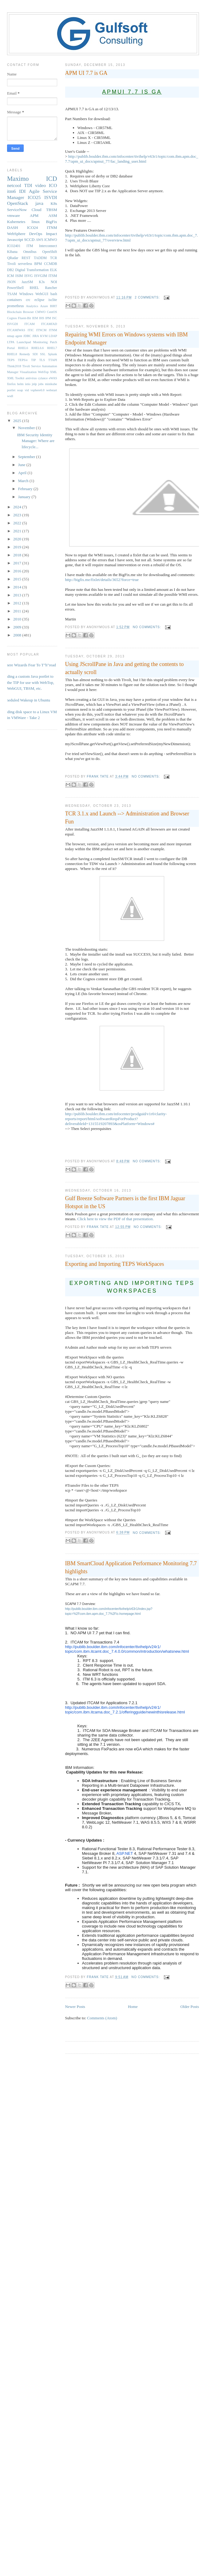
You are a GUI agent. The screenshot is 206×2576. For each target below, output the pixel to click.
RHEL (34, 288)
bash (53, 294)
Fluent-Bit (24, 318)
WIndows (26, 294)
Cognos (12, 318)
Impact (51, 233)
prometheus (15, 306)
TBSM (51, 209)
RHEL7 (52, 348)
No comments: (147, 627)
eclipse (39, 300)
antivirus (31, 378)
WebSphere (16, 233)
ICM (10, 276)
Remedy (24, 354)
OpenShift (49, 252)
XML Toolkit (15, 378)
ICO (53, 185)
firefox (11, 384)
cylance (43, 378)
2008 (17, 635)
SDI (35, 354)
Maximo (18, 178)
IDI (22, 191)
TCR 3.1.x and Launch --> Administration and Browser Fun (127, 817)
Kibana (12, 252)
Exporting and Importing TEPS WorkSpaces (114, 1264)
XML (53, 372)
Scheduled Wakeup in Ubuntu (26, 700)
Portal (11, 348)
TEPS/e (23, 360)
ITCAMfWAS (16, 330)
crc (28, 300)
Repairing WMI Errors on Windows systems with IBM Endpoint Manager (126, 338)
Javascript (15, 239)
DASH (12, 227)
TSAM (12, 294)
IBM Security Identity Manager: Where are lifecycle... (35, 441)
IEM (35, 318)
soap (20, 390)
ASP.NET (125, 1853)
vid (27, 390)
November (27, 427)
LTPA (10, 342)
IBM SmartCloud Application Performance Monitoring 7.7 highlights (131, 1567)
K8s (54, 203)
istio (27, 384)
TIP (33, 360)
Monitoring (40, 342)
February (26, 488)
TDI (28, 185)
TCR (53, 258)
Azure (44, 306)
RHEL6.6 (37, 348)
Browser (28, 312)
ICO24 (32, 227)
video (40, 185)
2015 (17, 579)
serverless (25, 264)
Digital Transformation (32, 270)
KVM (43, 336)
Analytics (32, 306)
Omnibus (30, 252)
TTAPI (52, 360)
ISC (54, 318)
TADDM (40, 258)
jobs (40, 384)
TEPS (10, 360)
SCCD (29, 239)
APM (34, 215)
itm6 (11, 191)
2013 (17, 595)
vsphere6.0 (37, 390)
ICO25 (34, 197)
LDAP (53, 336)
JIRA (35, 336)
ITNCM (41, 330)
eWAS (53, 378)
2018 (17, 555)
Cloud (37, 209)
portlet (11, 390)
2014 (17, 587)
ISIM (19, 276)
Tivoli (11, 264)
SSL (43, 354)
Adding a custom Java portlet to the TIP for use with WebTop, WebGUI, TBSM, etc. (28, 682)
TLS (42, 360)
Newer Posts (75, 2006)
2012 (17, 603)
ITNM (52, 227)
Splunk (52, 354)
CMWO (40, 312)
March (24, 480)
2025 (17, 420)
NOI (54, 282)
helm (20, 384)
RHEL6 (23, 348)
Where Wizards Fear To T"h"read (29, 665)
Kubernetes (16, 221)
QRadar (12, 258)
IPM (48, 318)
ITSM (53, 276)
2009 (17, 627)
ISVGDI (12, 324)
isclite (53, 300)
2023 (17, 515)
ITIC (31, 330)
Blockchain (14, 312)
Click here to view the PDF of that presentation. (115, 1219)
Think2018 (14, 366)
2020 (17, 539)
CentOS (52, 312)
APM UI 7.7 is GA (86, 73)
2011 (17, 611)
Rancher (51, 288)
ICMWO (50, 240)
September (27, 456)
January (25, 496)
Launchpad (24, 342)
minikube (51, 384)
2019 (17, 547)
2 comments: (148, 297)
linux (35, 221)
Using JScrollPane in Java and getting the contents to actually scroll (124, 668)
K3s (42, 282)
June (22, 464)
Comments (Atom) (102, 2018)
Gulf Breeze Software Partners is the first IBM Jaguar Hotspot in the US (125, 1202)
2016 (17, 571)
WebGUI (41, 294)
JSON (11, 282)
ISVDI (50, 197)
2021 (17, 531)
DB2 (10, 270)
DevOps (35, 233)
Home (133, 2006)
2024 (17, 507)
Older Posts (189, 2006)
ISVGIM (40, 276)
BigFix (51, 221)
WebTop (43, 372)
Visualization (28, 372)
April (23, 472)
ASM (52, 215)
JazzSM (27, 282)
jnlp (34, 384)
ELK (53, 270)
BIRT (53, 306)
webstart (51, 390)
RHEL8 (12, 354)
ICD (51, 178)
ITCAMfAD (49, 324)
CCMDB (50, 264)
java (39, 203)
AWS (39, 240)
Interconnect (48, 246)
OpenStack (17, 203)
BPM (38, 264)
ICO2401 (14, 246)
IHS (41, 318)
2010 (17, 619)
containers (14, 300)
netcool (14, 185)
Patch (53, 342)
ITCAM (29, 324)
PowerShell (15, 288)
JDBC (27, 336)
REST (26, 258)
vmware (13, 215)
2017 (17, 563)
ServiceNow (17, 209)
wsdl (10, 396)
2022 (17, 523)
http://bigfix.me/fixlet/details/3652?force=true (102, 579)
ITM (29, 246)
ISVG (28, 276)
